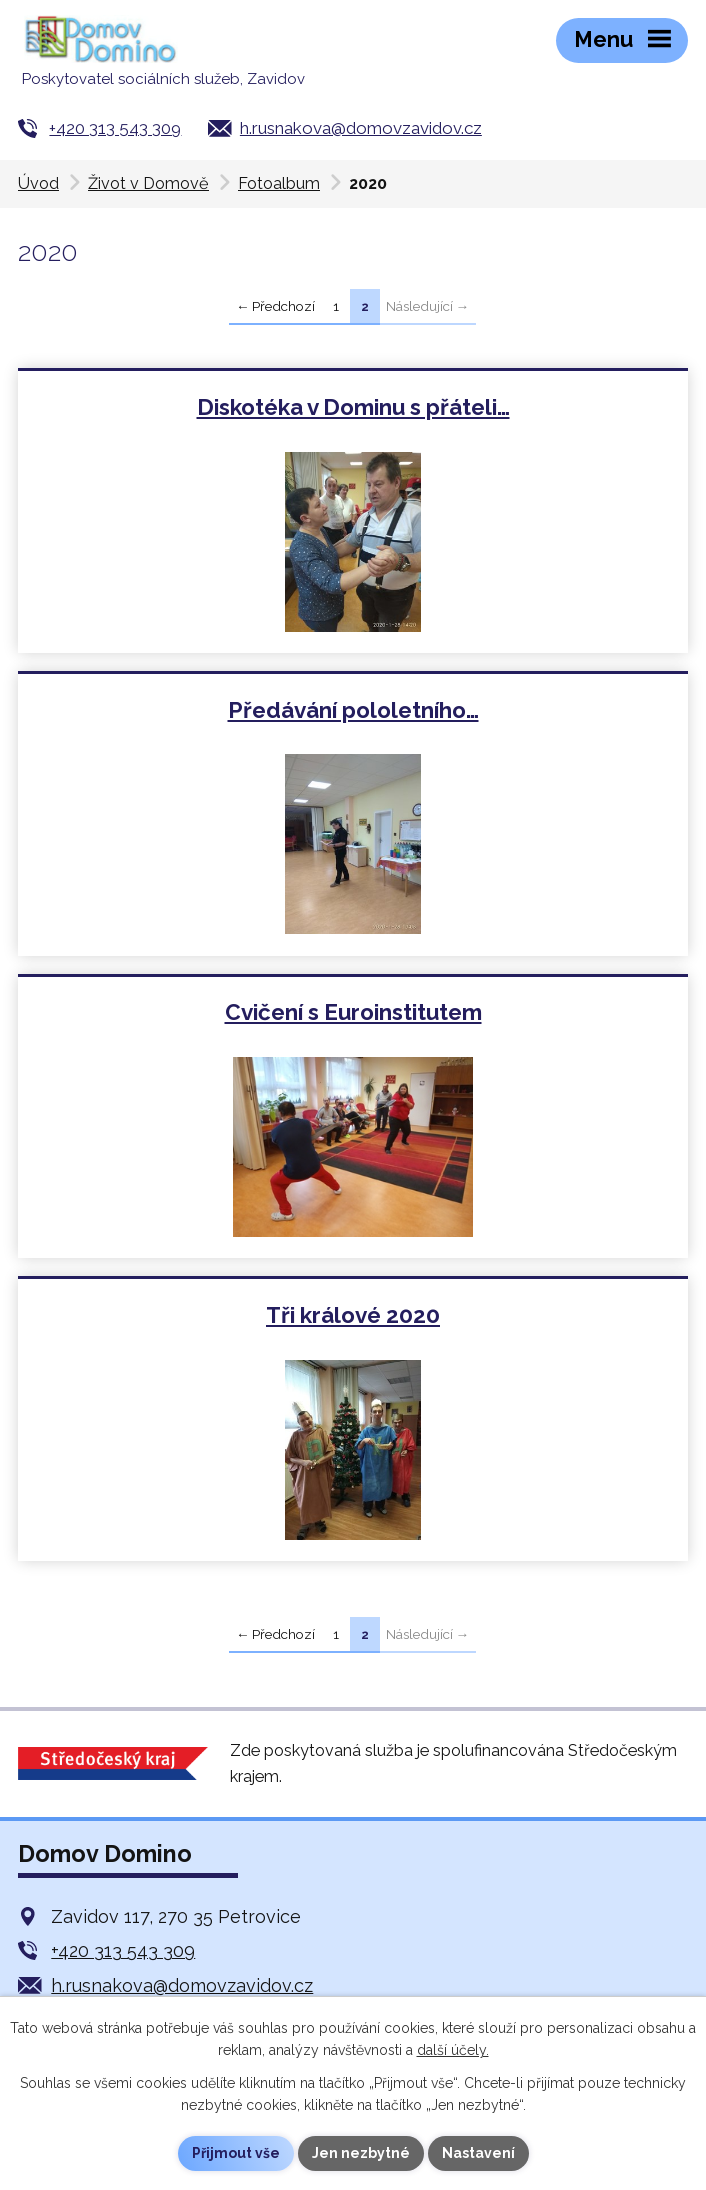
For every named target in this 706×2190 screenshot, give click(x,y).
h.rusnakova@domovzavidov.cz (361, 128)
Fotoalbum (279, 183)
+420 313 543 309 (115, 128)
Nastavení (478, 2153)
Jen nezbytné (361, 2153)
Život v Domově (148, 183)
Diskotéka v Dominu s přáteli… (353, 407)
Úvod (38, 183)
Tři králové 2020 (353, 1315)
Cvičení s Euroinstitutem (353, 1012)
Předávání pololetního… (353, 710)
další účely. (453, 2050)
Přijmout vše (236, 2153)
